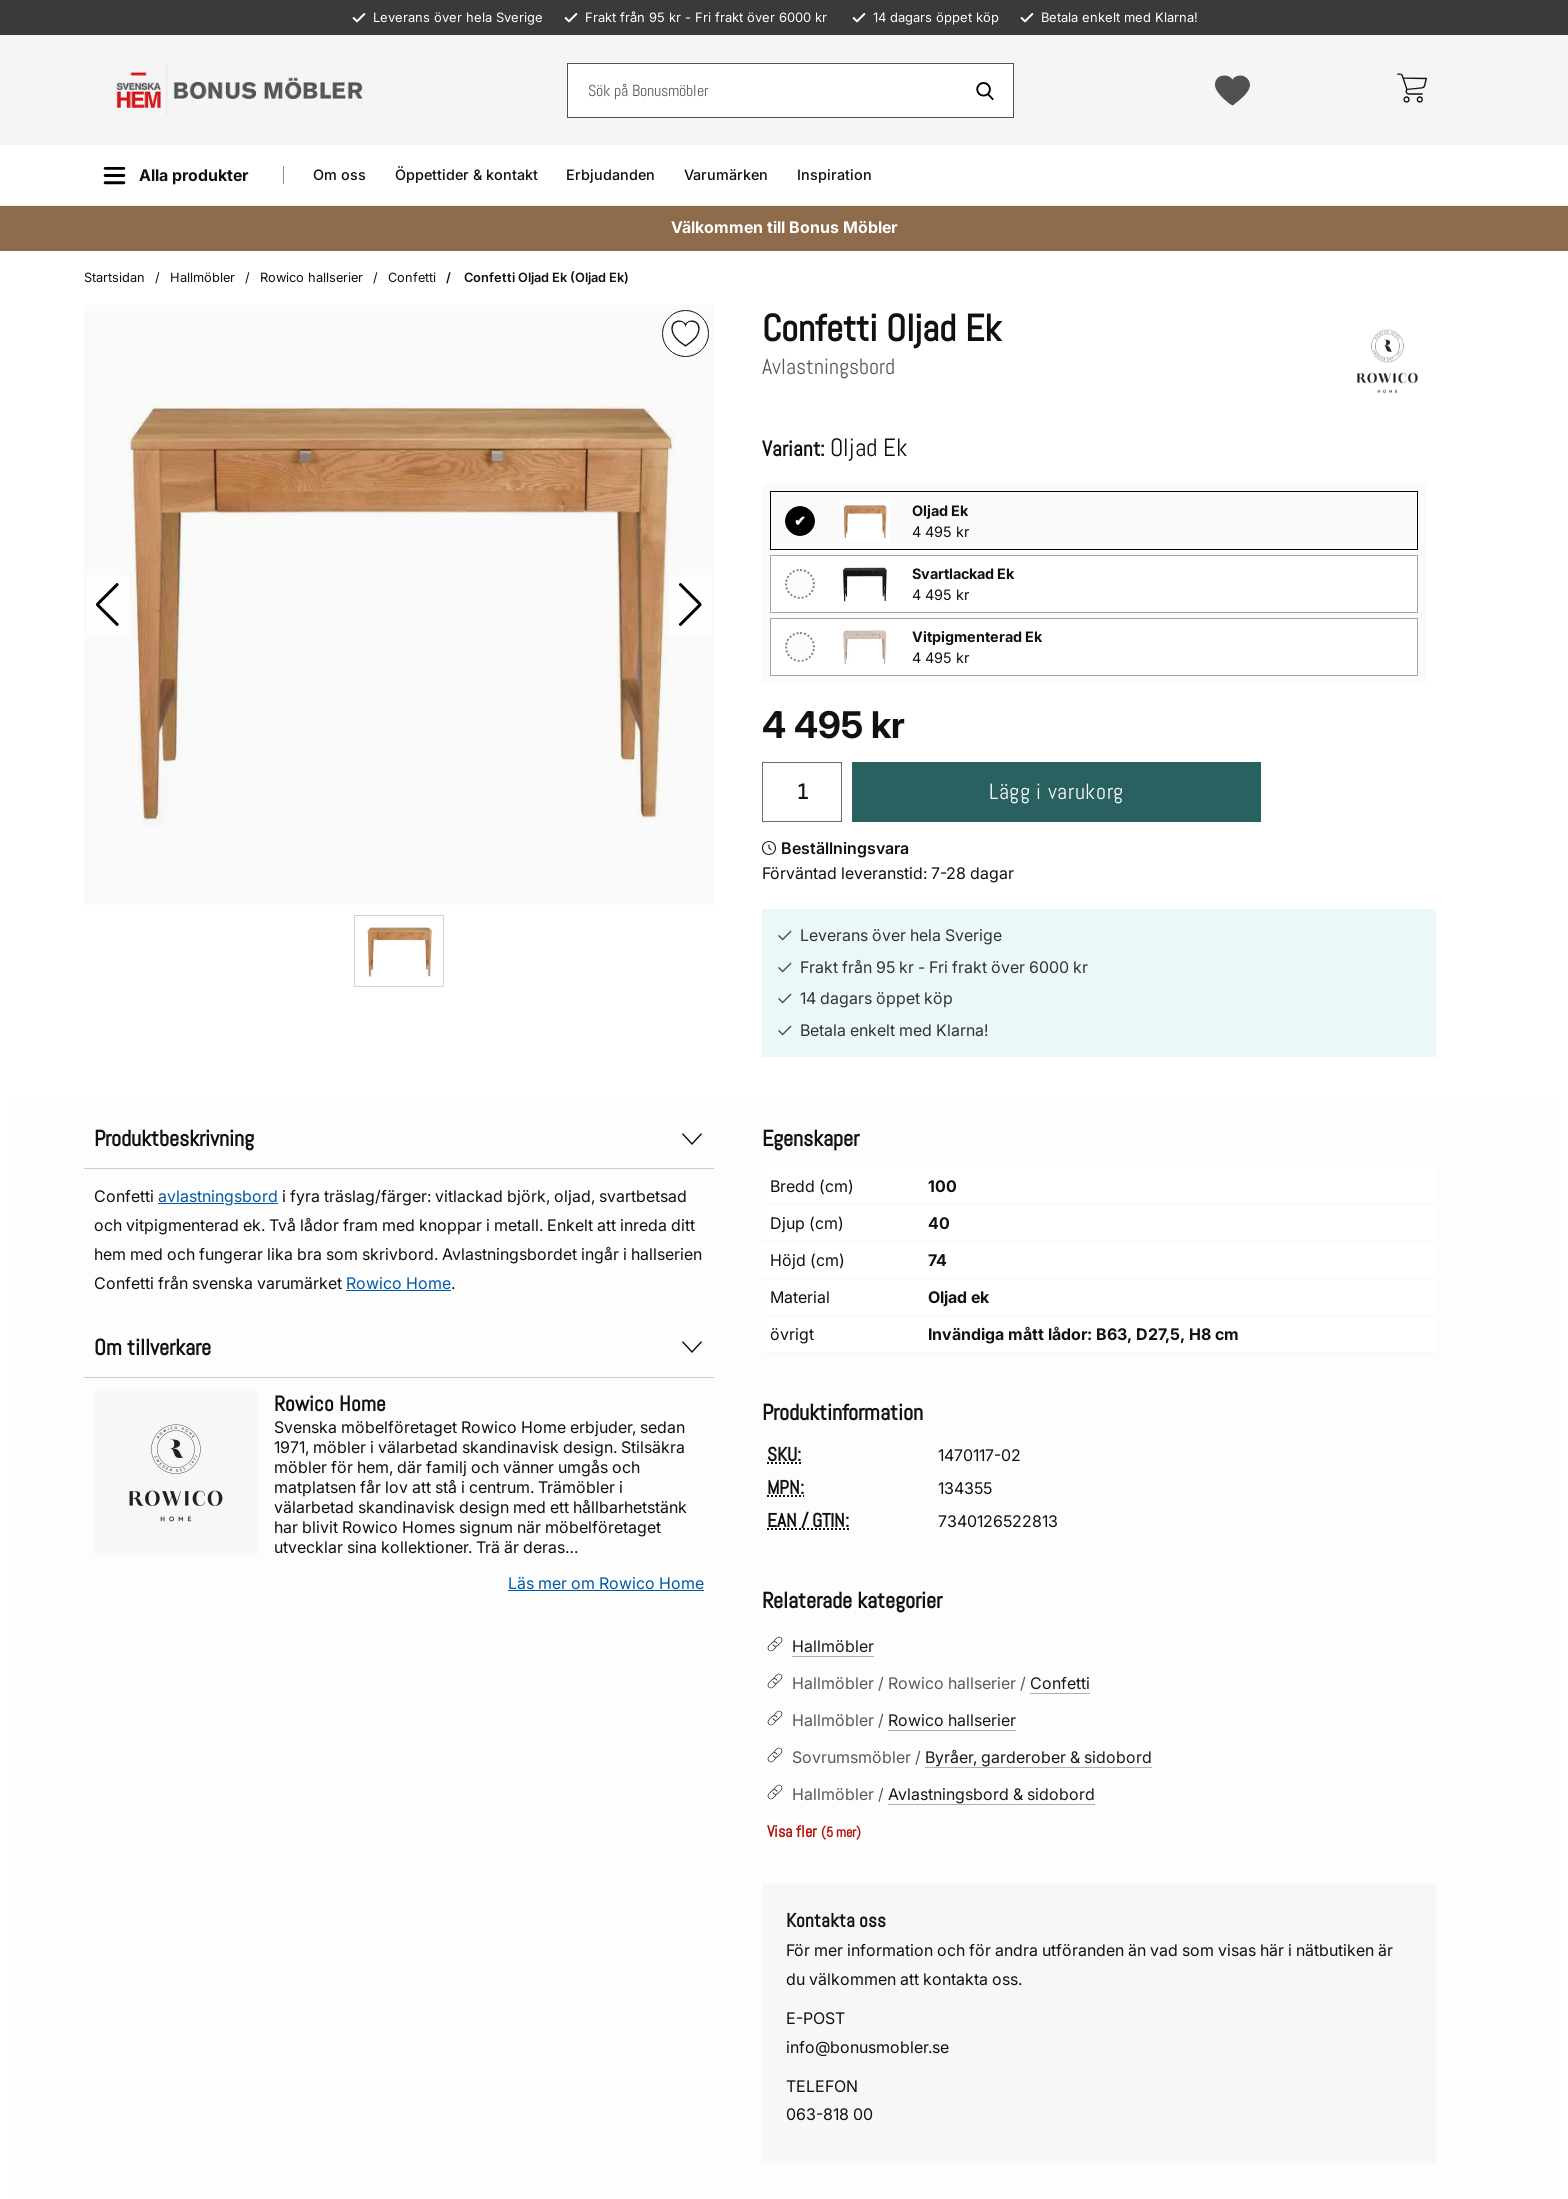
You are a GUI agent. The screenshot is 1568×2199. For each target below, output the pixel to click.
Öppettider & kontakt (466, 174)
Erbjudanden (610, 174)
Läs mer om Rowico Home (606, 1583)
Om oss (339, 174)
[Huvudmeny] (175, 175)
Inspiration (834, 174)
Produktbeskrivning (399, 1138)
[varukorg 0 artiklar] (1411, 90)
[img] (685, 333)
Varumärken (726, 174)
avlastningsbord (218, 1196)
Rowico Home (398, 1283)
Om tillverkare (399, 1347)
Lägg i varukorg (1056, 791)
